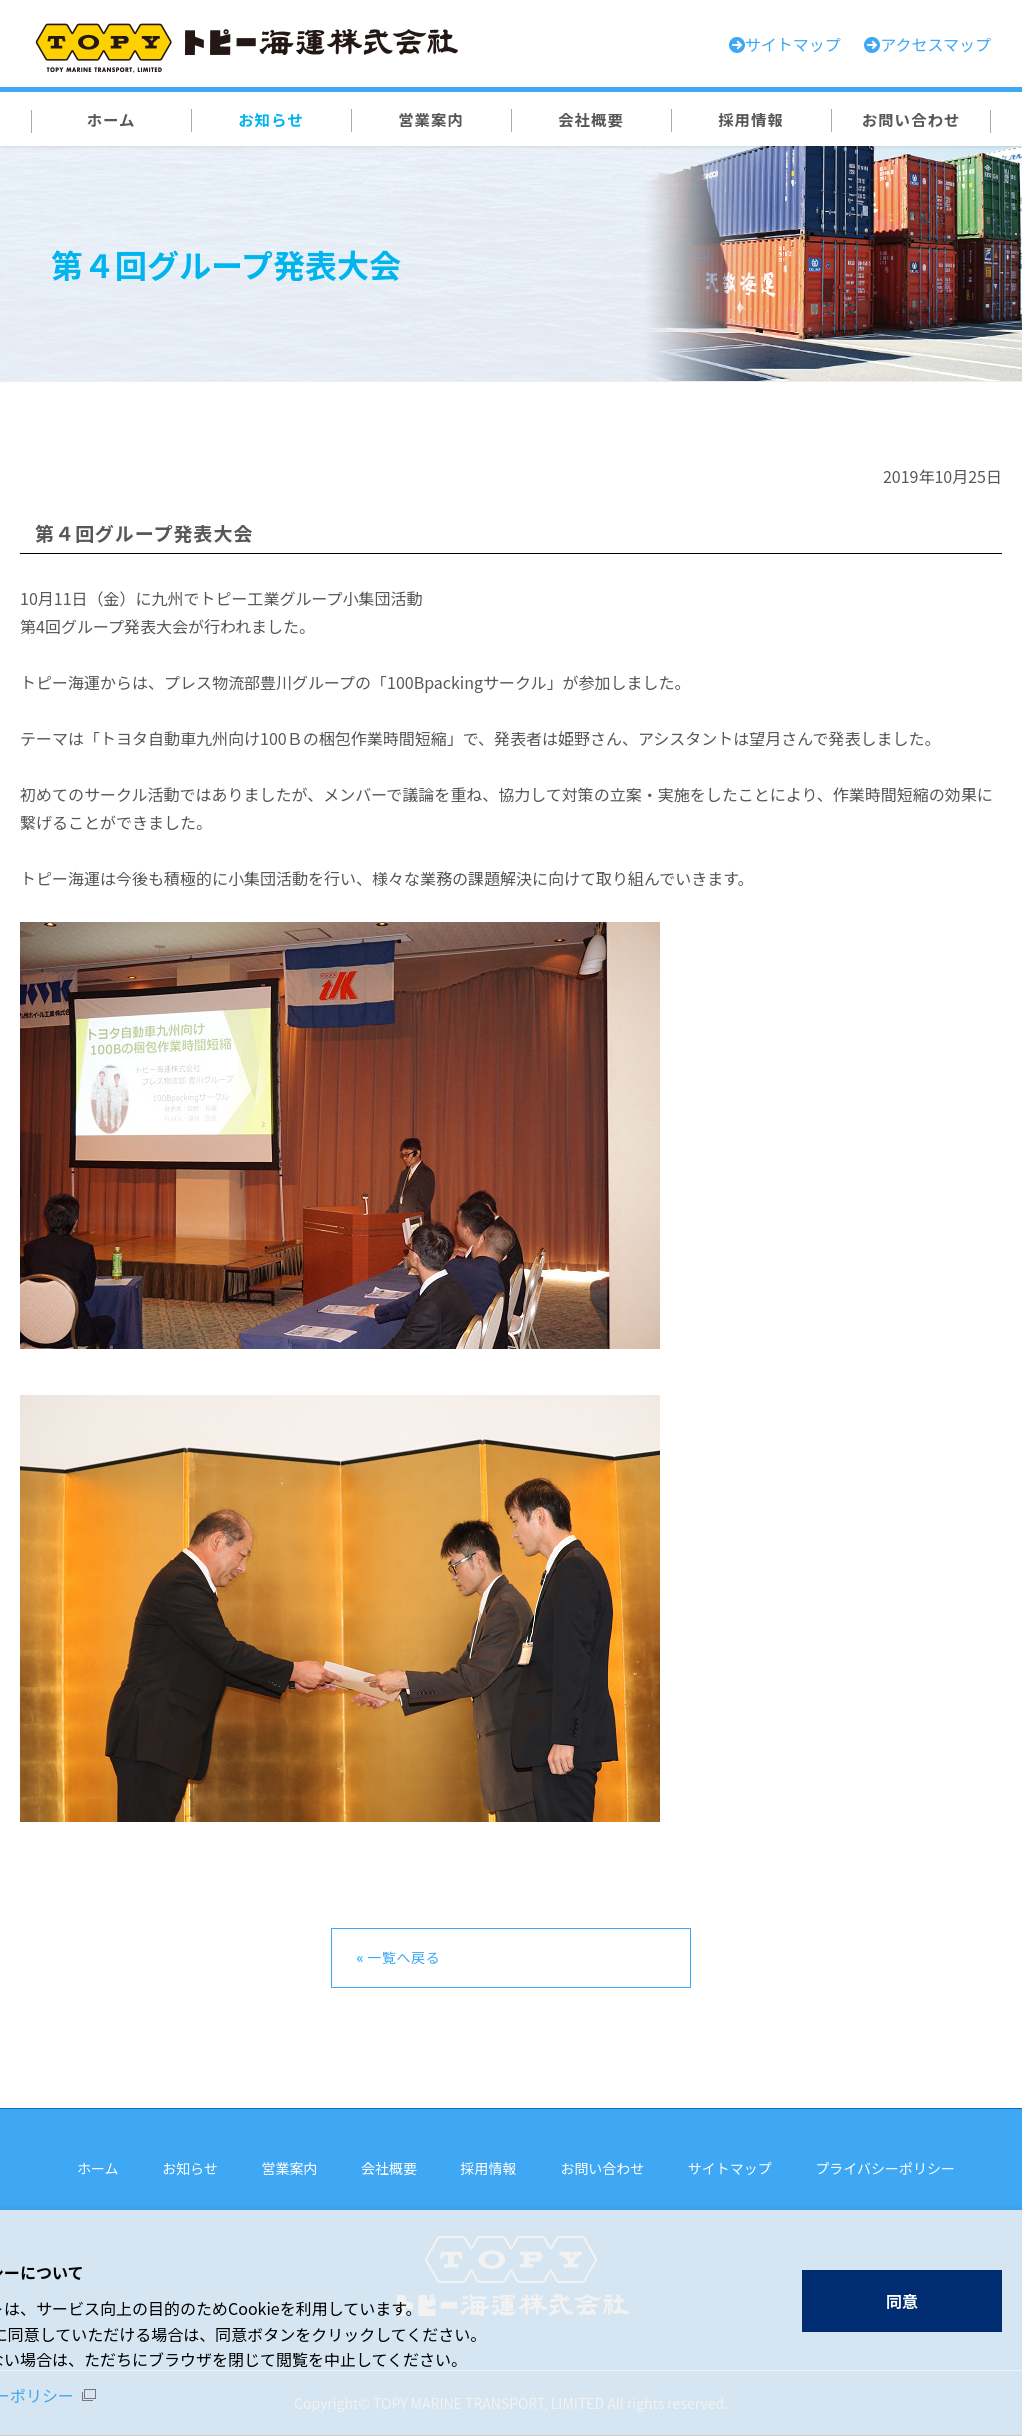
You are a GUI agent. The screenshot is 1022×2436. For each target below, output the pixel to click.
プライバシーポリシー (885, 2168)
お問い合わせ (602, 2168)
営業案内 (289, 2168)
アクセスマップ (935, 44)
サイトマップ (730, 2168)
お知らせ (190, 2168)
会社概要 (389, 2168)
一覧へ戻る (404, 1957)
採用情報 (489, 2168)
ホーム (98, 2168)
